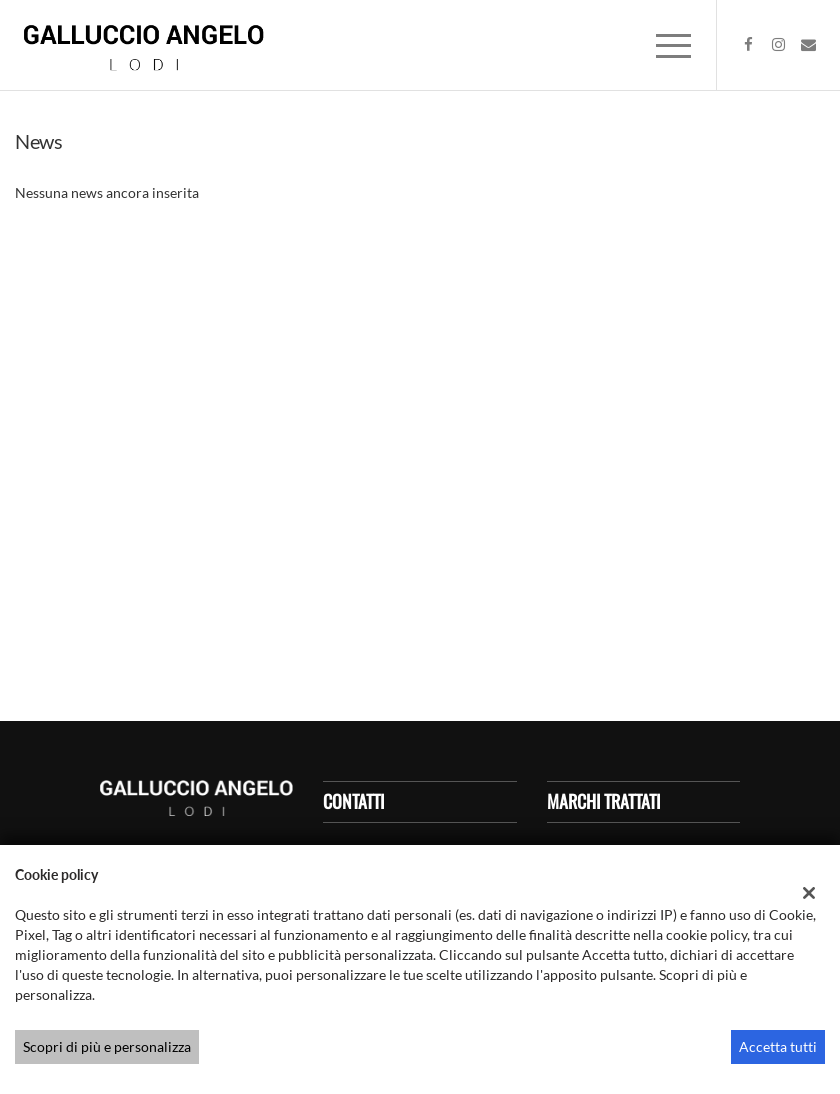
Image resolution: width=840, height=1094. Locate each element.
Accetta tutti (778, 1046)
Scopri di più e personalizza (107, 1046)
